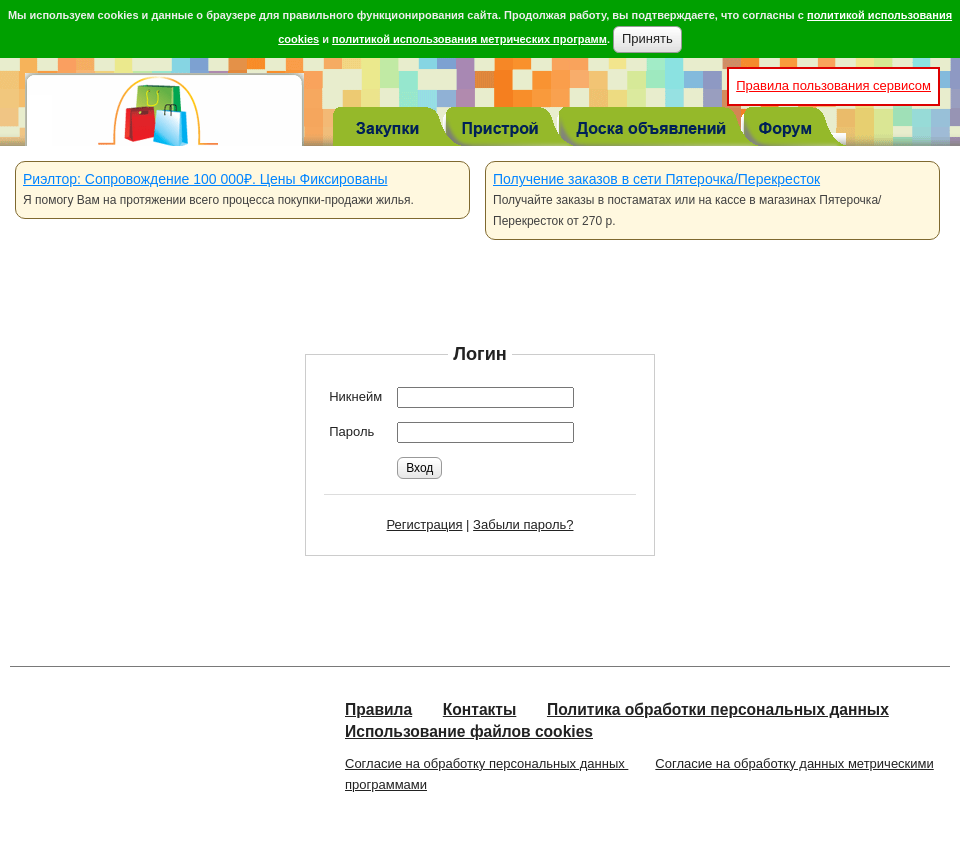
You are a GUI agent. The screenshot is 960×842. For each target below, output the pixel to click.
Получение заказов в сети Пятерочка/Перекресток (656, 179)
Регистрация (425, 524)
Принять (647, 38)
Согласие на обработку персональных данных (486, 763)
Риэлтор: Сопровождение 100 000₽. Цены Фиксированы (205, 179)
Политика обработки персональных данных (718, 709)
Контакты (480, 709)
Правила (378, 709)
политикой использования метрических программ (469, 39)
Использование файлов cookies (469, 731)
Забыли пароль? (523, 524)
